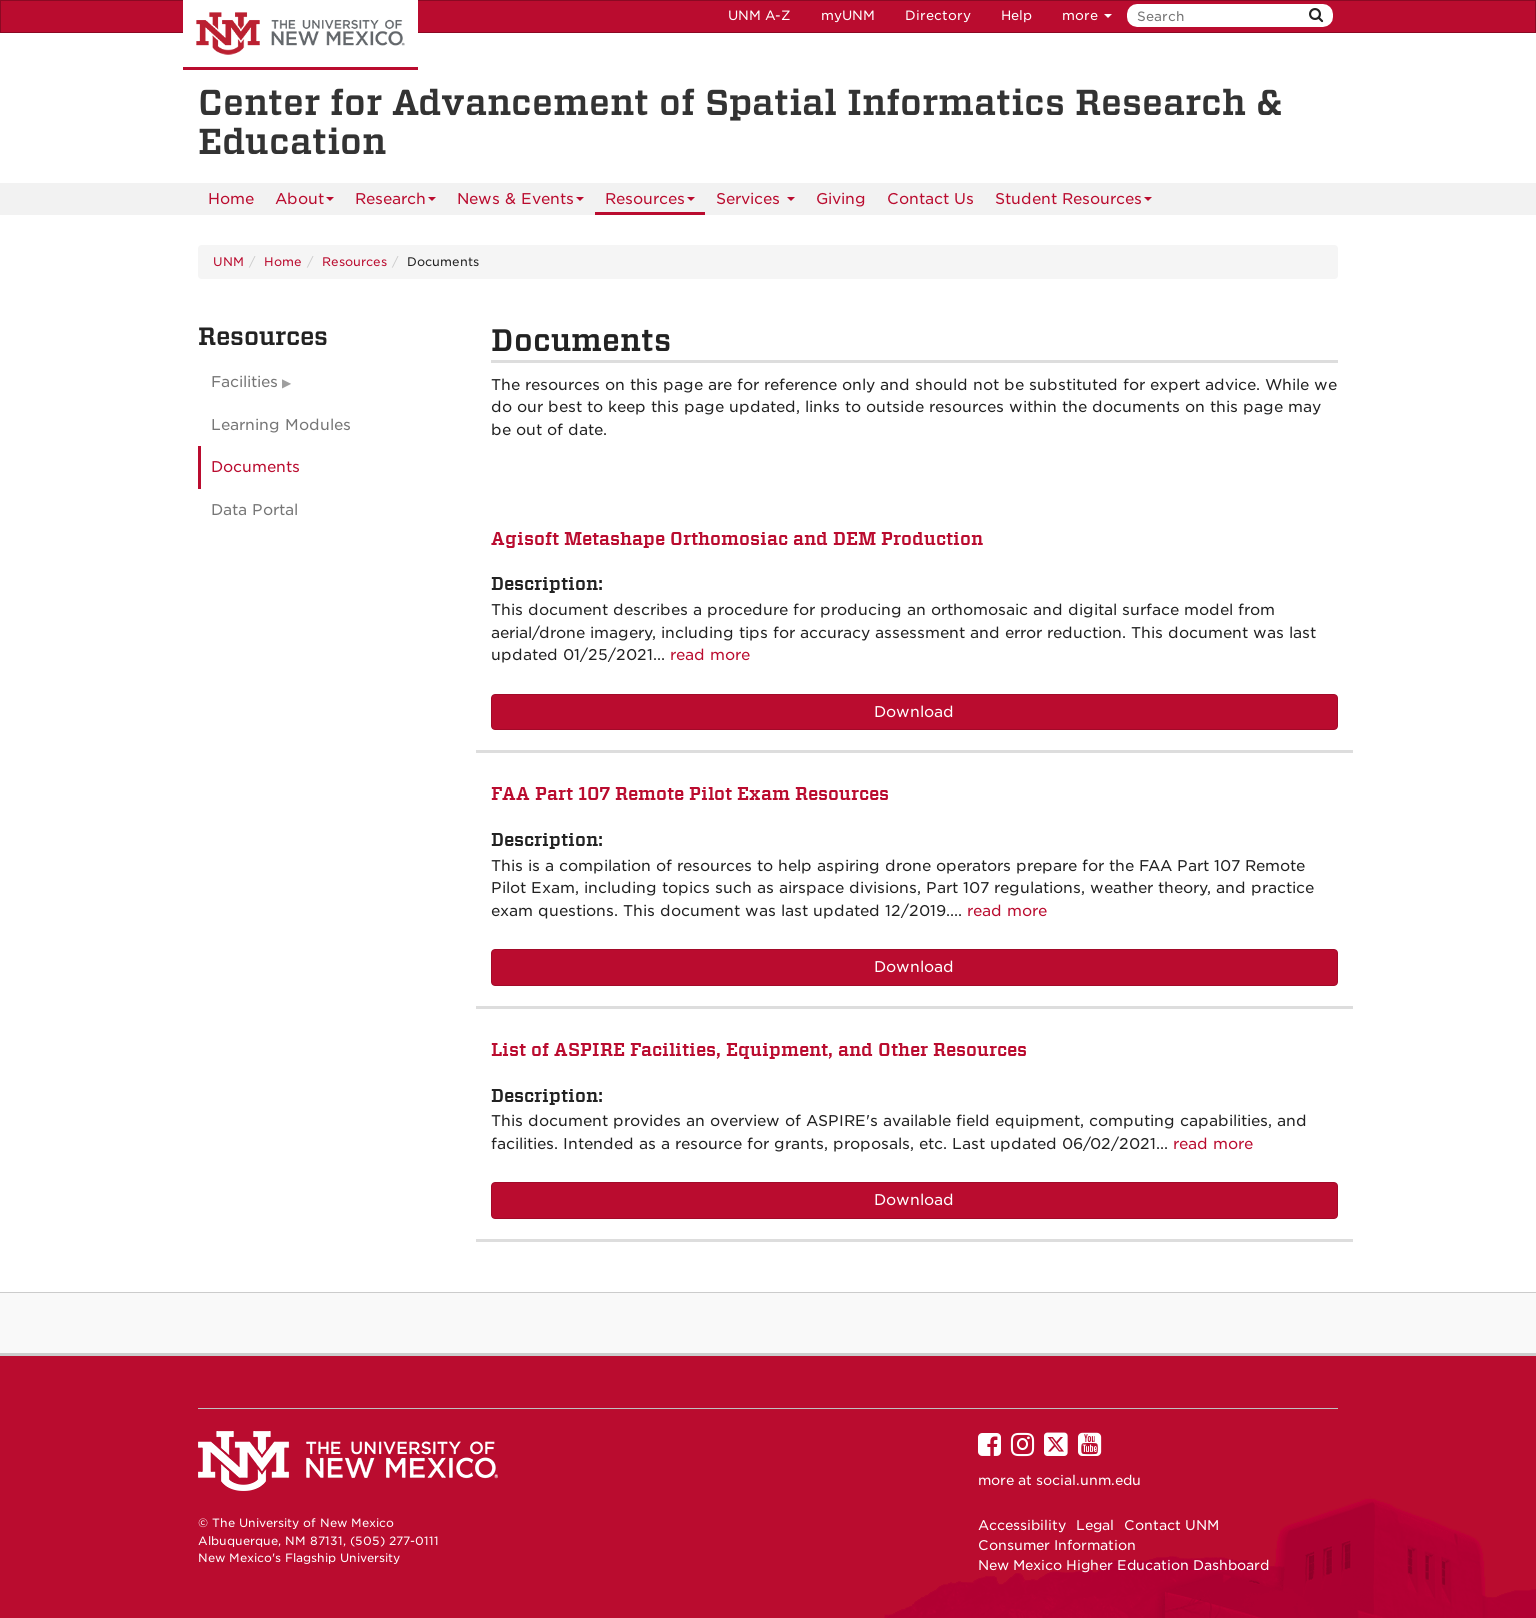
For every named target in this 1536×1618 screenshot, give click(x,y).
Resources (650, 202)
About (304, 202)
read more (710, 655)
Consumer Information (1057, 1545)
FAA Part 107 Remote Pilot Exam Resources (690, 793)
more (1087, 15)
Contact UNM (1171, 1525)
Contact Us (930, 199)
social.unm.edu (1088, 1480)
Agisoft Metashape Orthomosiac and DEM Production (737, 538)
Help (1016, 15)
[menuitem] (231, 199)
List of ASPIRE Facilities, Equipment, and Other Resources (759, 1049)
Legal (1095, 1525)
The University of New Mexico (300, 35)
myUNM (848, 15)
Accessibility (1022, 1525)
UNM (228, 261)
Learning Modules (281, 425)
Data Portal (254, 510)
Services (755, 202)
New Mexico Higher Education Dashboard (1123, 1565)
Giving (841, 199)
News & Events (520, 202)
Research (395, 202)
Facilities (244, 382)
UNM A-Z (759, 15)
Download (914, 712)
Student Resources (1073, 202)
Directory (938, 15)
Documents (255, 467)
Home (231, 199)
